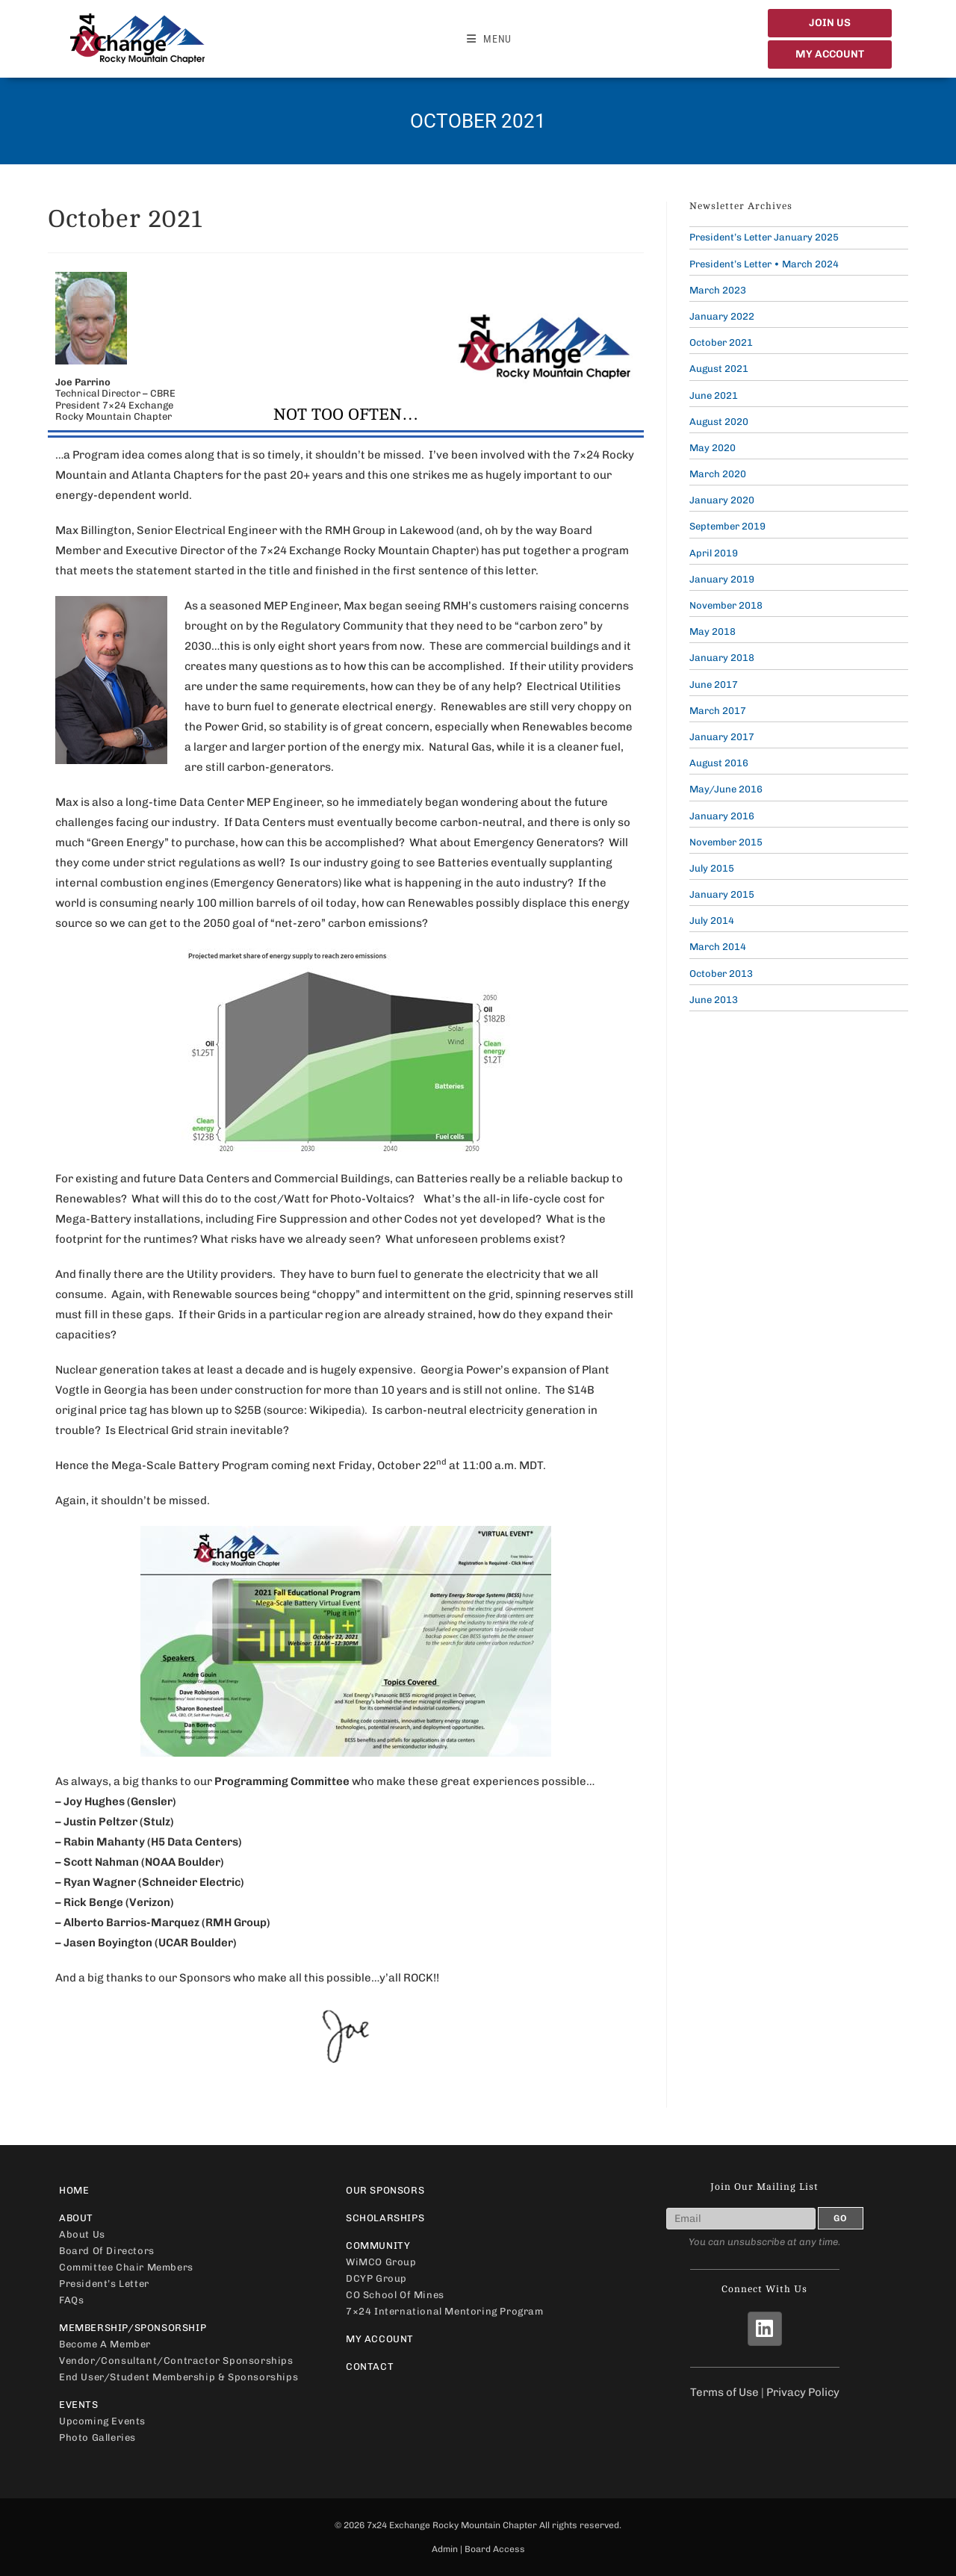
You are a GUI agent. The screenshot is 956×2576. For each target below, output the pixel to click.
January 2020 (721, 500)
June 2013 (713, 999)
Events (191, 2405)
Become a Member (105, 2344)
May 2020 (712, 447)
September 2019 (727, 526)
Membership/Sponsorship (191, 2328)
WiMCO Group (381, 2262)
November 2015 (726, 842)
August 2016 (718, 763)
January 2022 (721, 316)
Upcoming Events (102, 2421)
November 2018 (726, 605)
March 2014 (717, 946)
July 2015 (711, 868)
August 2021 (718, 368)
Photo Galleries (97, 2437)
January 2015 (721, 894)
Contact (370, 2366)
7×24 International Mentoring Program (445, 2311)
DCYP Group (376, 2278)
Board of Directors (107, 2250)
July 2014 (711, 920)
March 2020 (717, 473)
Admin (445, 2549)
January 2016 (721, 816)
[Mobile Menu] (489, 39)
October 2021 (721, 342)
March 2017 (717, 710)
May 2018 (712, 631)
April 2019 (713, 553)
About (191, 2218)
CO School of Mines (395, 2294)
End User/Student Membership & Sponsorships (178, 2377)
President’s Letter (104, 2283)
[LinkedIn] (765, 2329)
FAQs (71, 2300)
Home (74, 2190)
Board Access (495, 2549)
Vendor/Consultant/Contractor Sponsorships (176, 2360)
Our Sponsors (385, 2190)
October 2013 (721, 973)
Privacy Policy (802, 2392)
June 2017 (713, 684)
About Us (82, 2234)
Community (478, 2246)
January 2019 (721, 579)
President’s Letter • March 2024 (764, 264)
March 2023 (717, 290)
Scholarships (385, 2217)
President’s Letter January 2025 (764, 237)
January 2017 (721, 736)
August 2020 (718, 421)
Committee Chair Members (126, 2267)
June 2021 (713, 395)
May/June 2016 (726, 789)
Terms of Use (724, 2392)
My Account (380, 2338)
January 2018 (721, 657)
